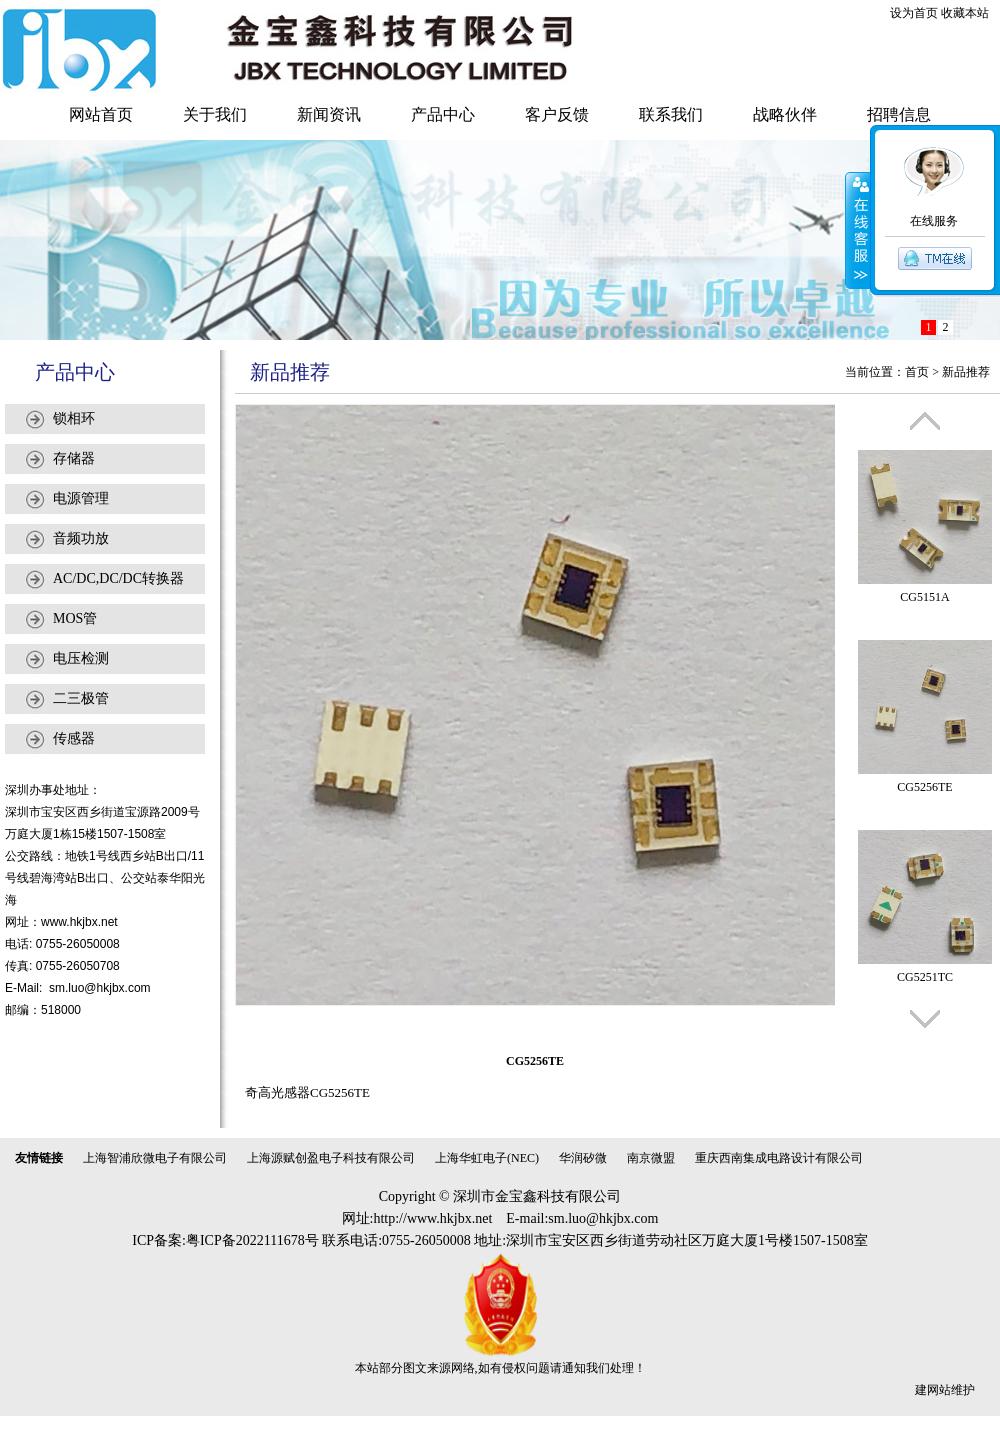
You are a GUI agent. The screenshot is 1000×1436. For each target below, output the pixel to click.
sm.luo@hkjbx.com (100, 988)
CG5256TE (924, 787)
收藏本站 (965, 13)
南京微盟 (651, 1158)
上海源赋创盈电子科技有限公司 (331, 1158)
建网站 (933, 1390)
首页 (917, 372)
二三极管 (81, 698)
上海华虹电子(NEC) (487, 1158)
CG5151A (924, 597)
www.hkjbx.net (79, 922)
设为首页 (914, 13)
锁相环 (74, 418)
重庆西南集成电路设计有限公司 (779, 1158)
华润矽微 (583, 1158)
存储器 (74, 458)
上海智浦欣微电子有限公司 (155, 1158)
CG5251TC (925, 977)
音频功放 (81, 538)
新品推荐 (966, 372)
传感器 (74, 738)
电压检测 (81, 658)
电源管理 (81, 498)
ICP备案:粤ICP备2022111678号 (225, 1240)
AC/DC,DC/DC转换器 (118, 578)
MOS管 (75, 618)
